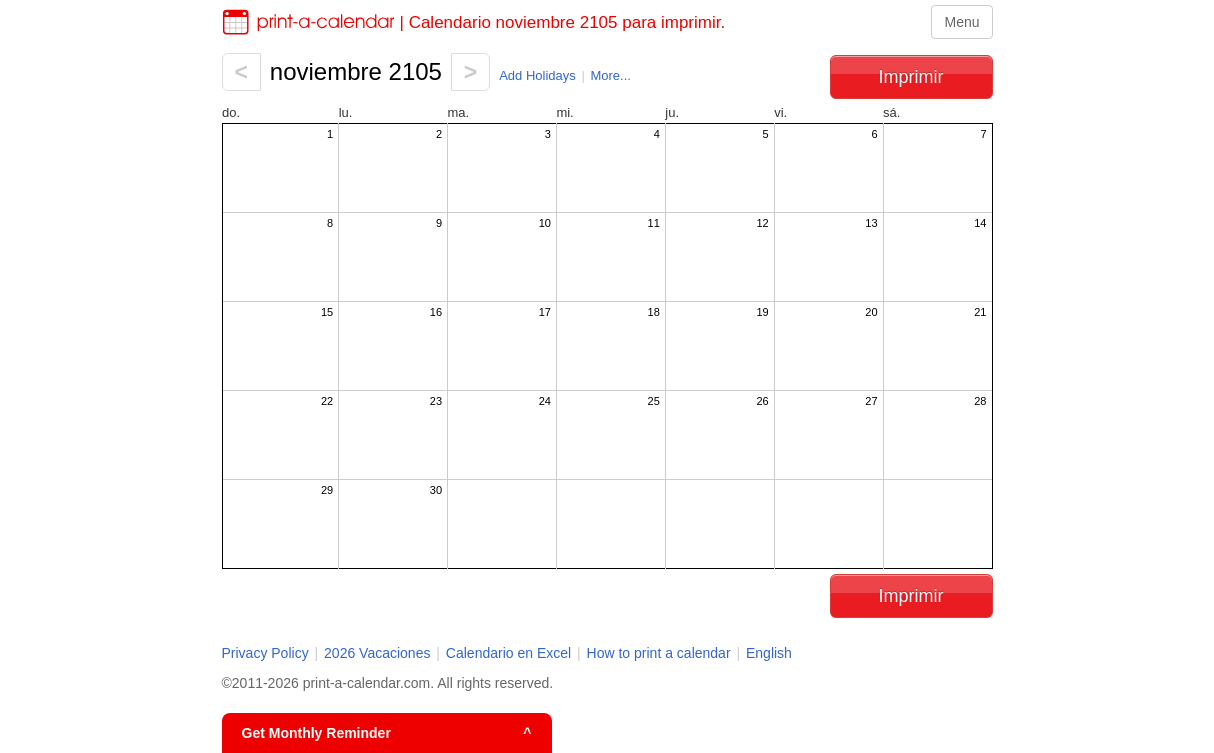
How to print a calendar (659, 653)
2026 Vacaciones (377, 653)
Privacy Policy (265, 653)
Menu (961, 22)
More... (610, 75)
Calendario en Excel (510, 653)
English (769, 653)
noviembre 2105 (356, 71)
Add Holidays (537, 75)
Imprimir (911, 77)
